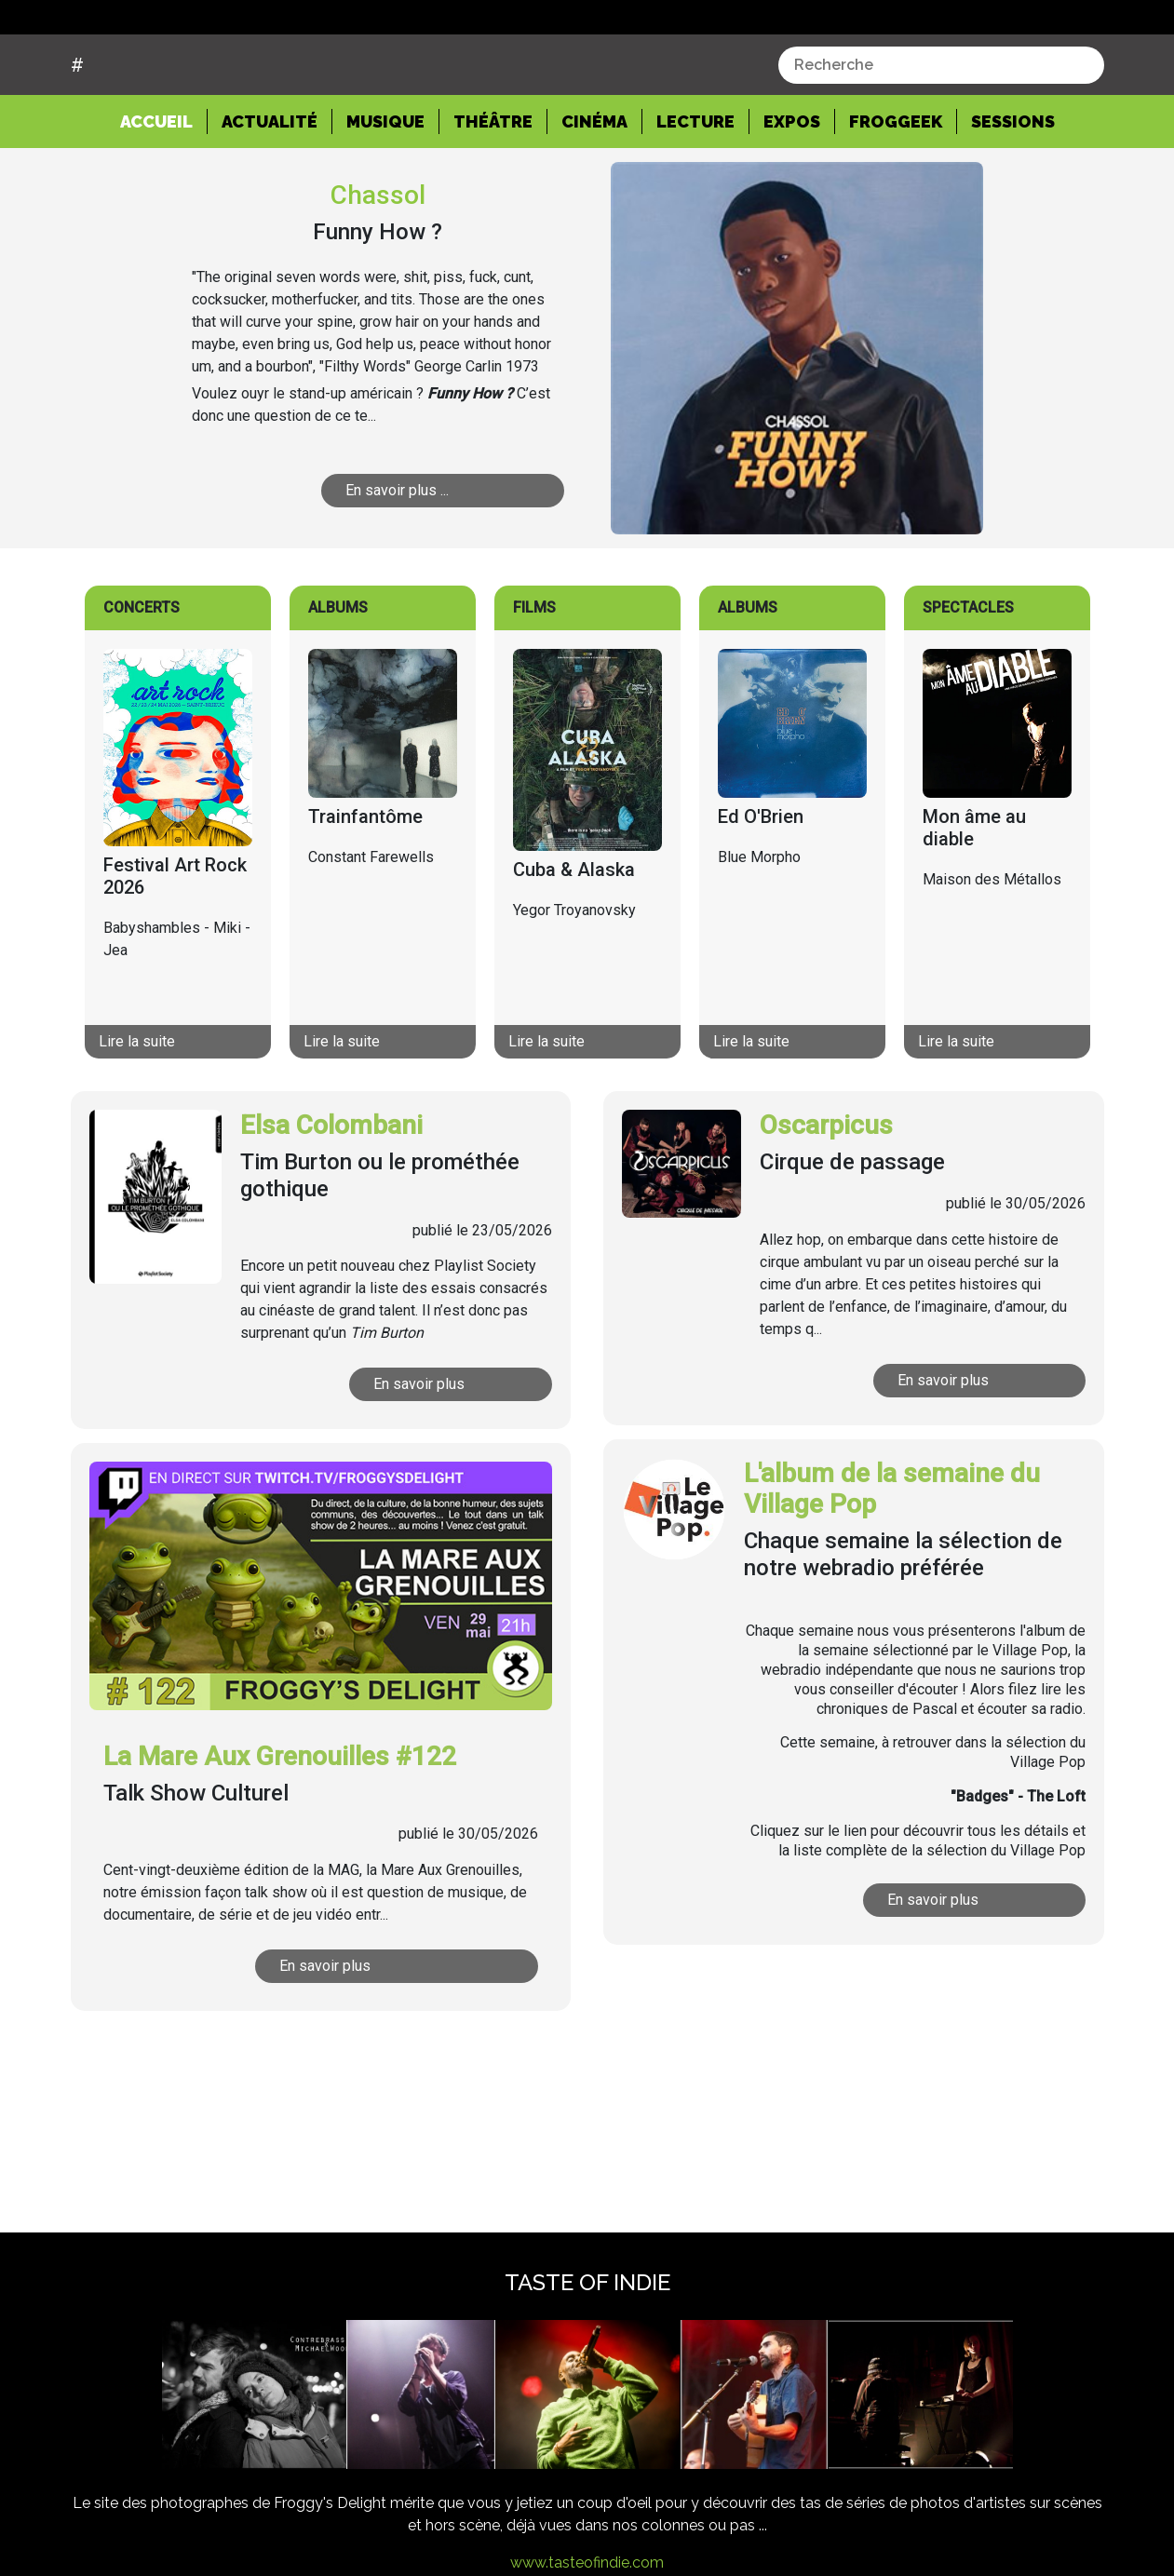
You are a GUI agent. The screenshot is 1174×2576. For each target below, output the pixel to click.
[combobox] (941, 135)
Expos (791, 192)
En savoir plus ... (398, 561)
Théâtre (493, 192)
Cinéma (594, 192)
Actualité (269, 192)
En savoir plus (419, 1454)
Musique (385, 192)
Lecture (695, 192)
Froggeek (895, 192)
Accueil (164, 191)
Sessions (1013, 192)
